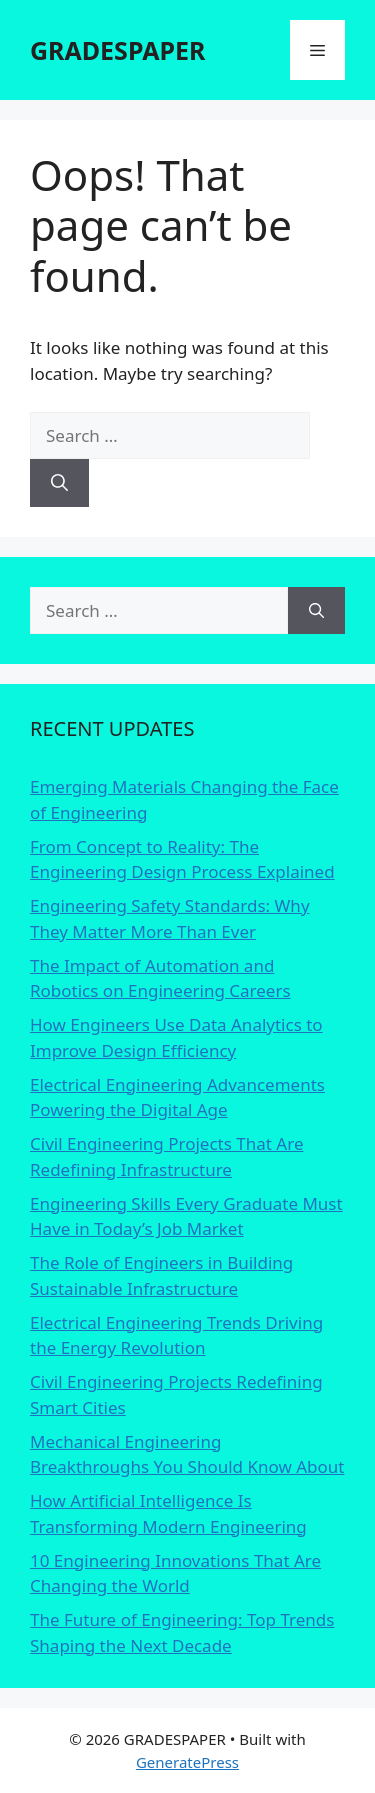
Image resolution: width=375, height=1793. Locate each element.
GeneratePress (187, 1762)
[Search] (59, 483)
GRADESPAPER (117, 50)
